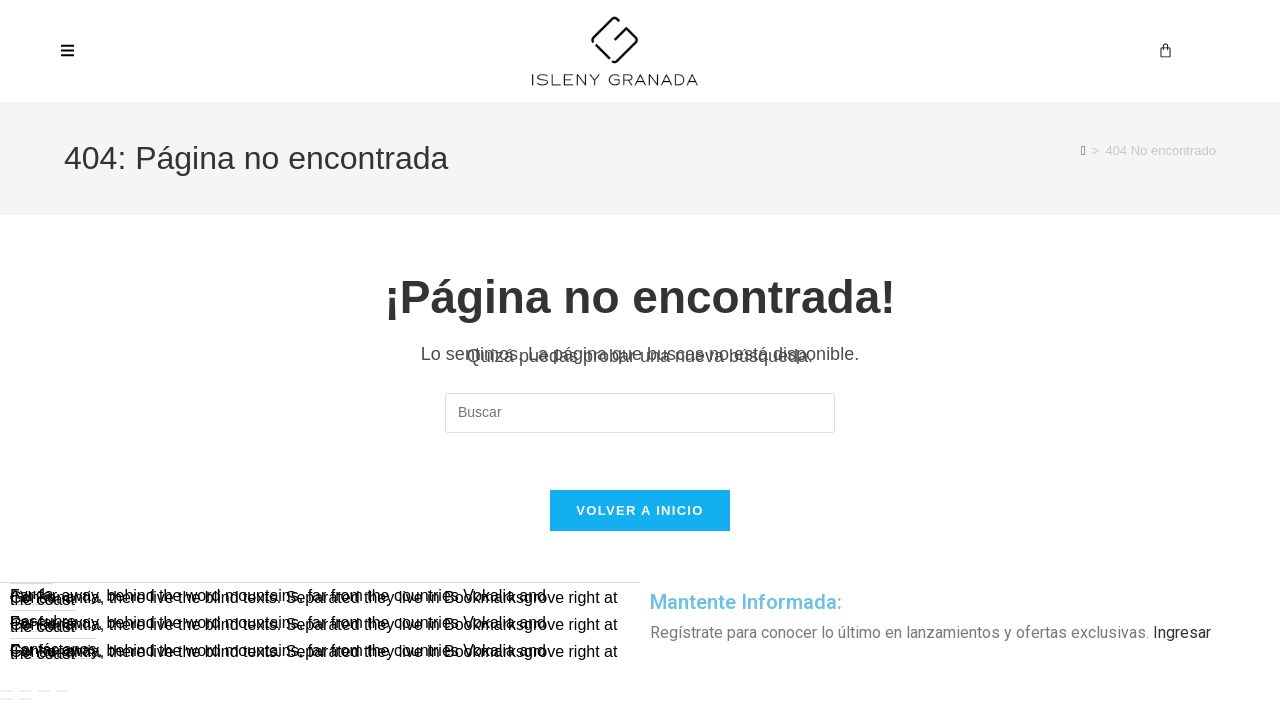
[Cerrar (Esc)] (62, 693)
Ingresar (1182, 636)
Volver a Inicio (639, 514)
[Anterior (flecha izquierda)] (7, 701)
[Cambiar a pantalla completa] (25, 693)
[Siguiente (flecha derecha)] (25, 701)
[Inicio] (1083, 150)
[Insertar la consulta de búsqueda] (640, 413)
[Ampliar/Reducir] (7, 693)
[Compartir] (44, 693)
